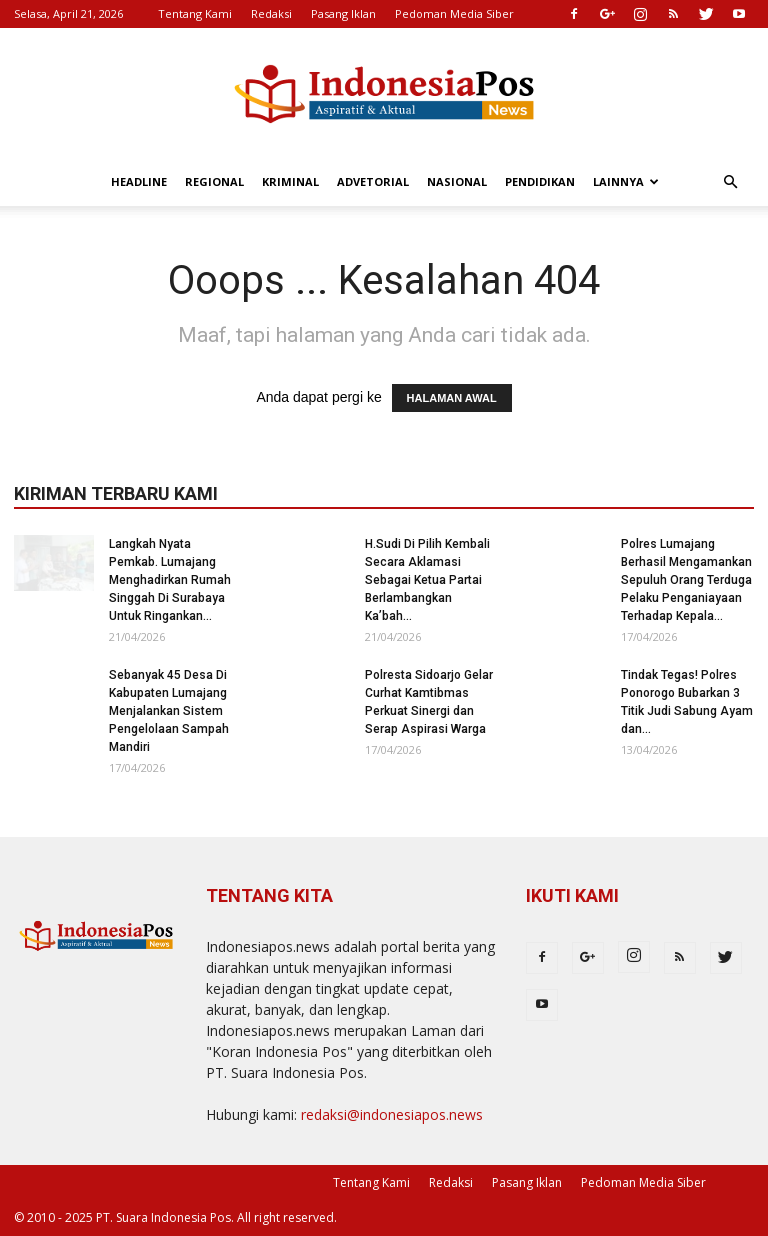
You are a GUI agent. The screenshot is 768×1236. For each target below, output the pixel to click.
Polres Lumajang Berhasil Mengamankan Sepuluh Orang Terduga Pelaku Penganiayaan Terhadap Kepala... (686, 580)
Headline (139, 181)
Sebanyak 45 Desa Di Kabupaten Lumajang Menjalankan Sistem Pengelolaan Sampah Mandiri (169, 711)
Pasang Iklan (343, 13)
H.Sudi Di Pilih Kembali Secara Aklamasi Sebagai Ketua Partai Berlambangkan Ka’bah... (427, 580)
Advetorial (373, 181)
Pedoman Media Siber (454, 13)
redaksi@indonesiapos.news (392, 1114)
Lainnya (626, 181)
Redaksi (271, 13)
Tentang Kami (195, 13)
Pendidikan (540, 181)
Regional (214, 181)
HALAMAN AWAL (452, 398)
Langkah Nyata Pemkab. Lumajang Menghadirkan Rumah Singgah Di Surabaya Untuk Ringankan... (170, 580)
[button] (730, 182)
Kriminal (290, 181)
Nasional (457, 181)
